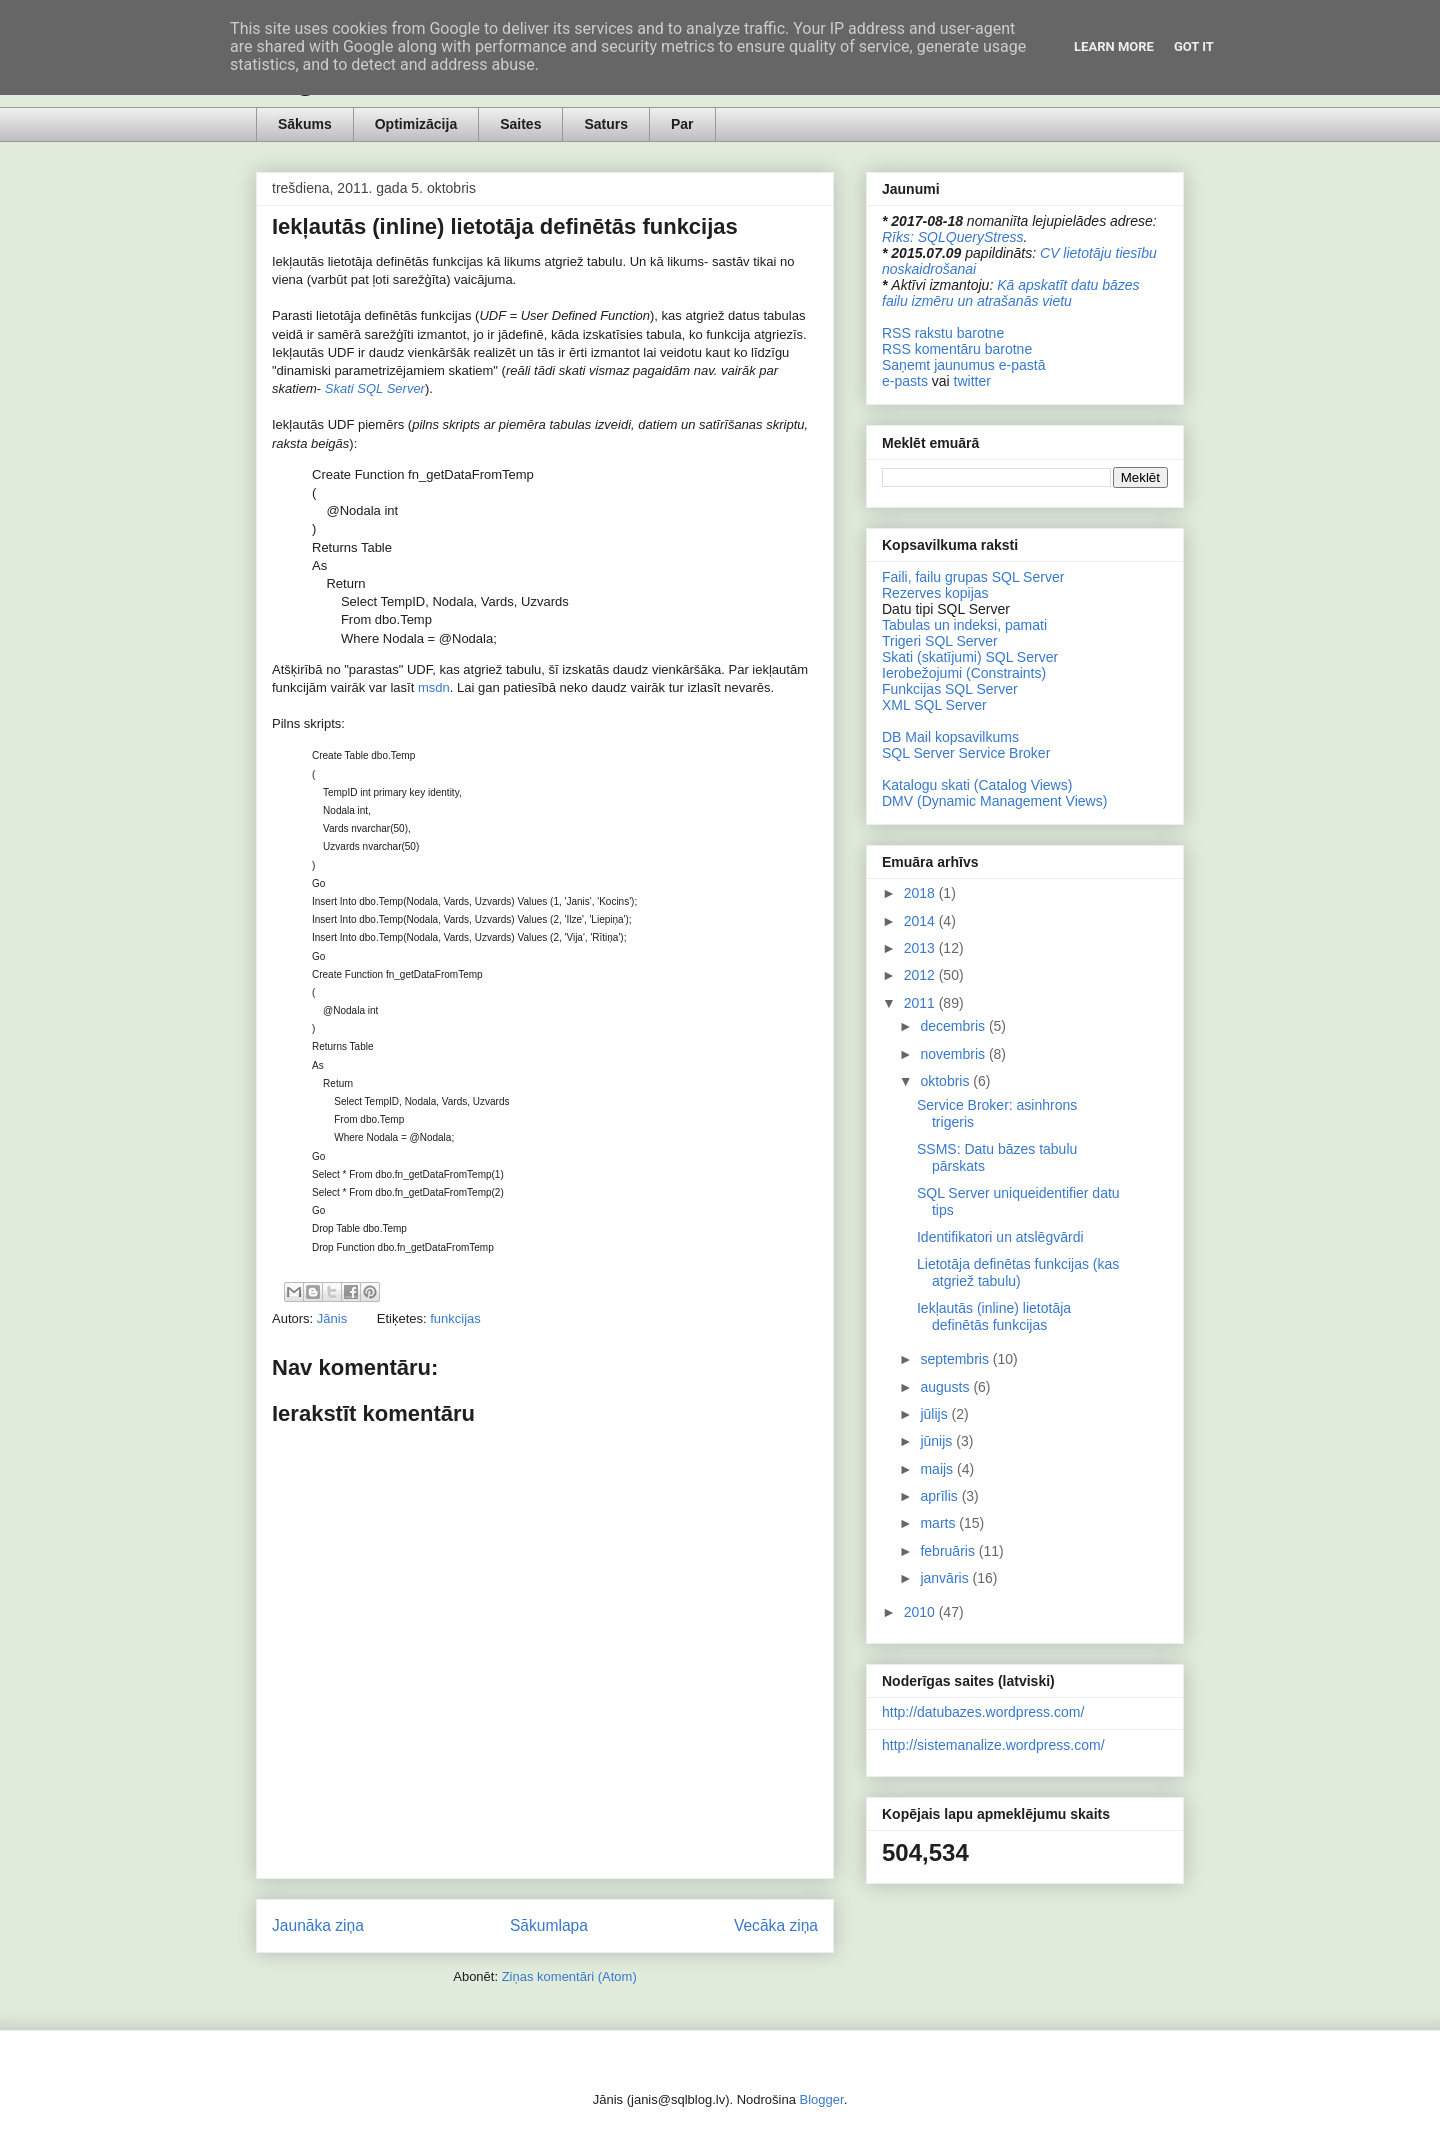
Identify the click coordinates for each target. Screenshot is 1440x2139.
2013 (921, 948)
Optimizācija (416, 124)
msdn (434, 687)
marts (939, 1523)
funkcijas (455, 1318)
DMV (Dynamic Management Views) (994, 801)
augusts (946, 1387)
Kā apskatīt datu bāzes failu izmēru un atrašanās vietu (1011, 293)
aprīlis (940, 1496)
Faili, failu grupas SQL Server (973, 577)
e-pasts (905, 381)
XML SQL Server (934, 705)
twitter (972, 381)
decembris (954, 1026)
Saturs (606, 124)
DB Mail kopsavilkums (950, 737)
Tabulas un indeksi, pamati (964, 625)
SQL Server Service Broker (966, 753)
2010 (921, 1612)
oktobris (946, 1081)
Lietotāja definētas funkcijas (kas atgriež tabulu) (1018, 1272)
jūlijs (935, 1414)
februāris (949, 1551)
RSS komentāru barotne (957, 349)
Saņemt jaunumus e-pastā (963, 365)
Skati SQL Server (375, 388)
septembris (956, 1359)
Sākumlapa (549, 1925)
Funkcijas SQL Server (950, 689)
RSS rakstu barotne (943, 333)
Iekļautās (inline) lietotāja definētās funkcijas (994, 1316)
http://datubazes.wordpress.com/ (983, 1712)
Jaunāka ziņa (318, 1925)
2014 (921, 921)
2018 (921, 893)
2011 (921, 1003)
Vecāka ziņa (776, 1925)
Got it (1194, 46)
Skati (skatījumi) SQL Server (970, 657)
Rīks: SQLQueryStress (953, 237)
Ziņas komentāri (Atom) (569, 1976)
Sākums (305, 124)
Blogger (822, 2099)
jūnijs (938, 1441)
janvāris (946, 1578)
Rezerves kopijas (935, 593)
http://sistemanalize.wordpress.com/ (993, 1745)
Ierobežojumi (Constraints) (964, 673)
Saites (520, 124)
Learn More (1114, 46)
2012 (921, 975)
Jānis (334, 1318)
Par (682, 124)
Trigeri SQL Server (940, 641)
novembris (954, 1054)
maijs (938, 1469)
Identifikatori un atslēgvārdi (1000, 1237)
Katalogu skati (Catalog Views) (977, 785)
